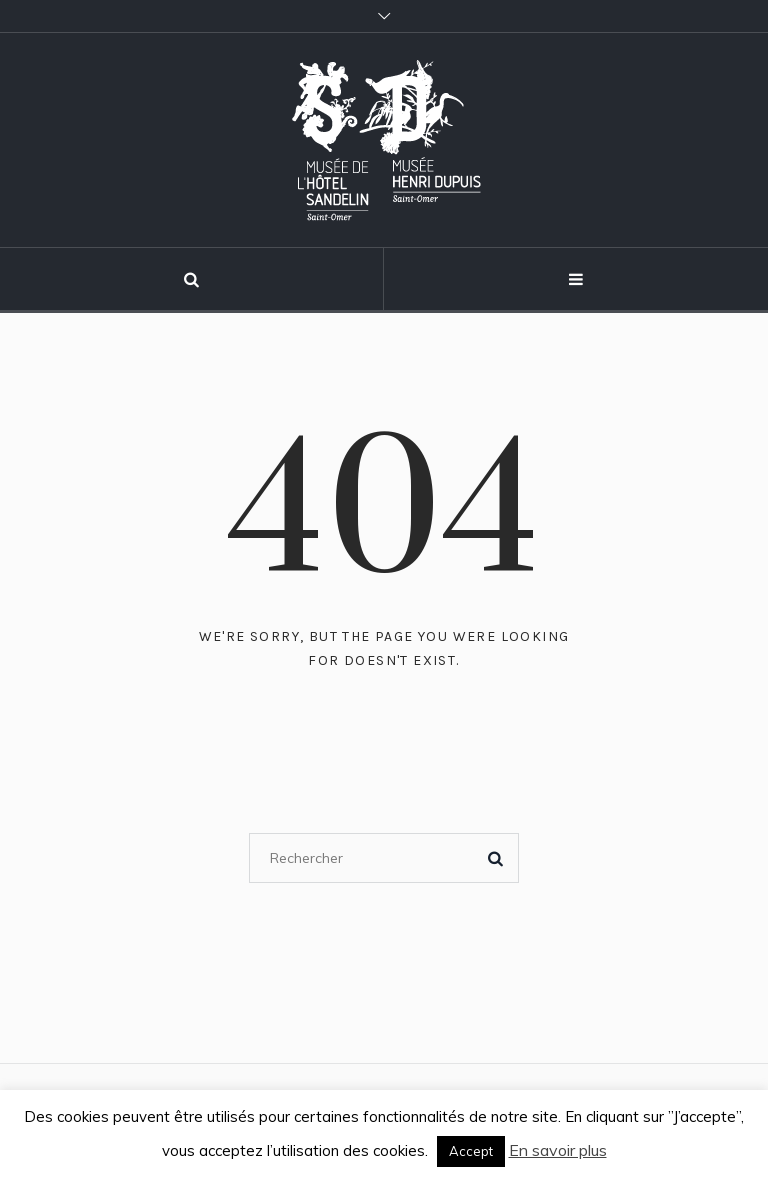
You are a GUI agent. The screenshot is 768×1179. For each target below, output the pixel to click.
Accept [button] (471, 1151)
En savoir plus (558, 1150)
